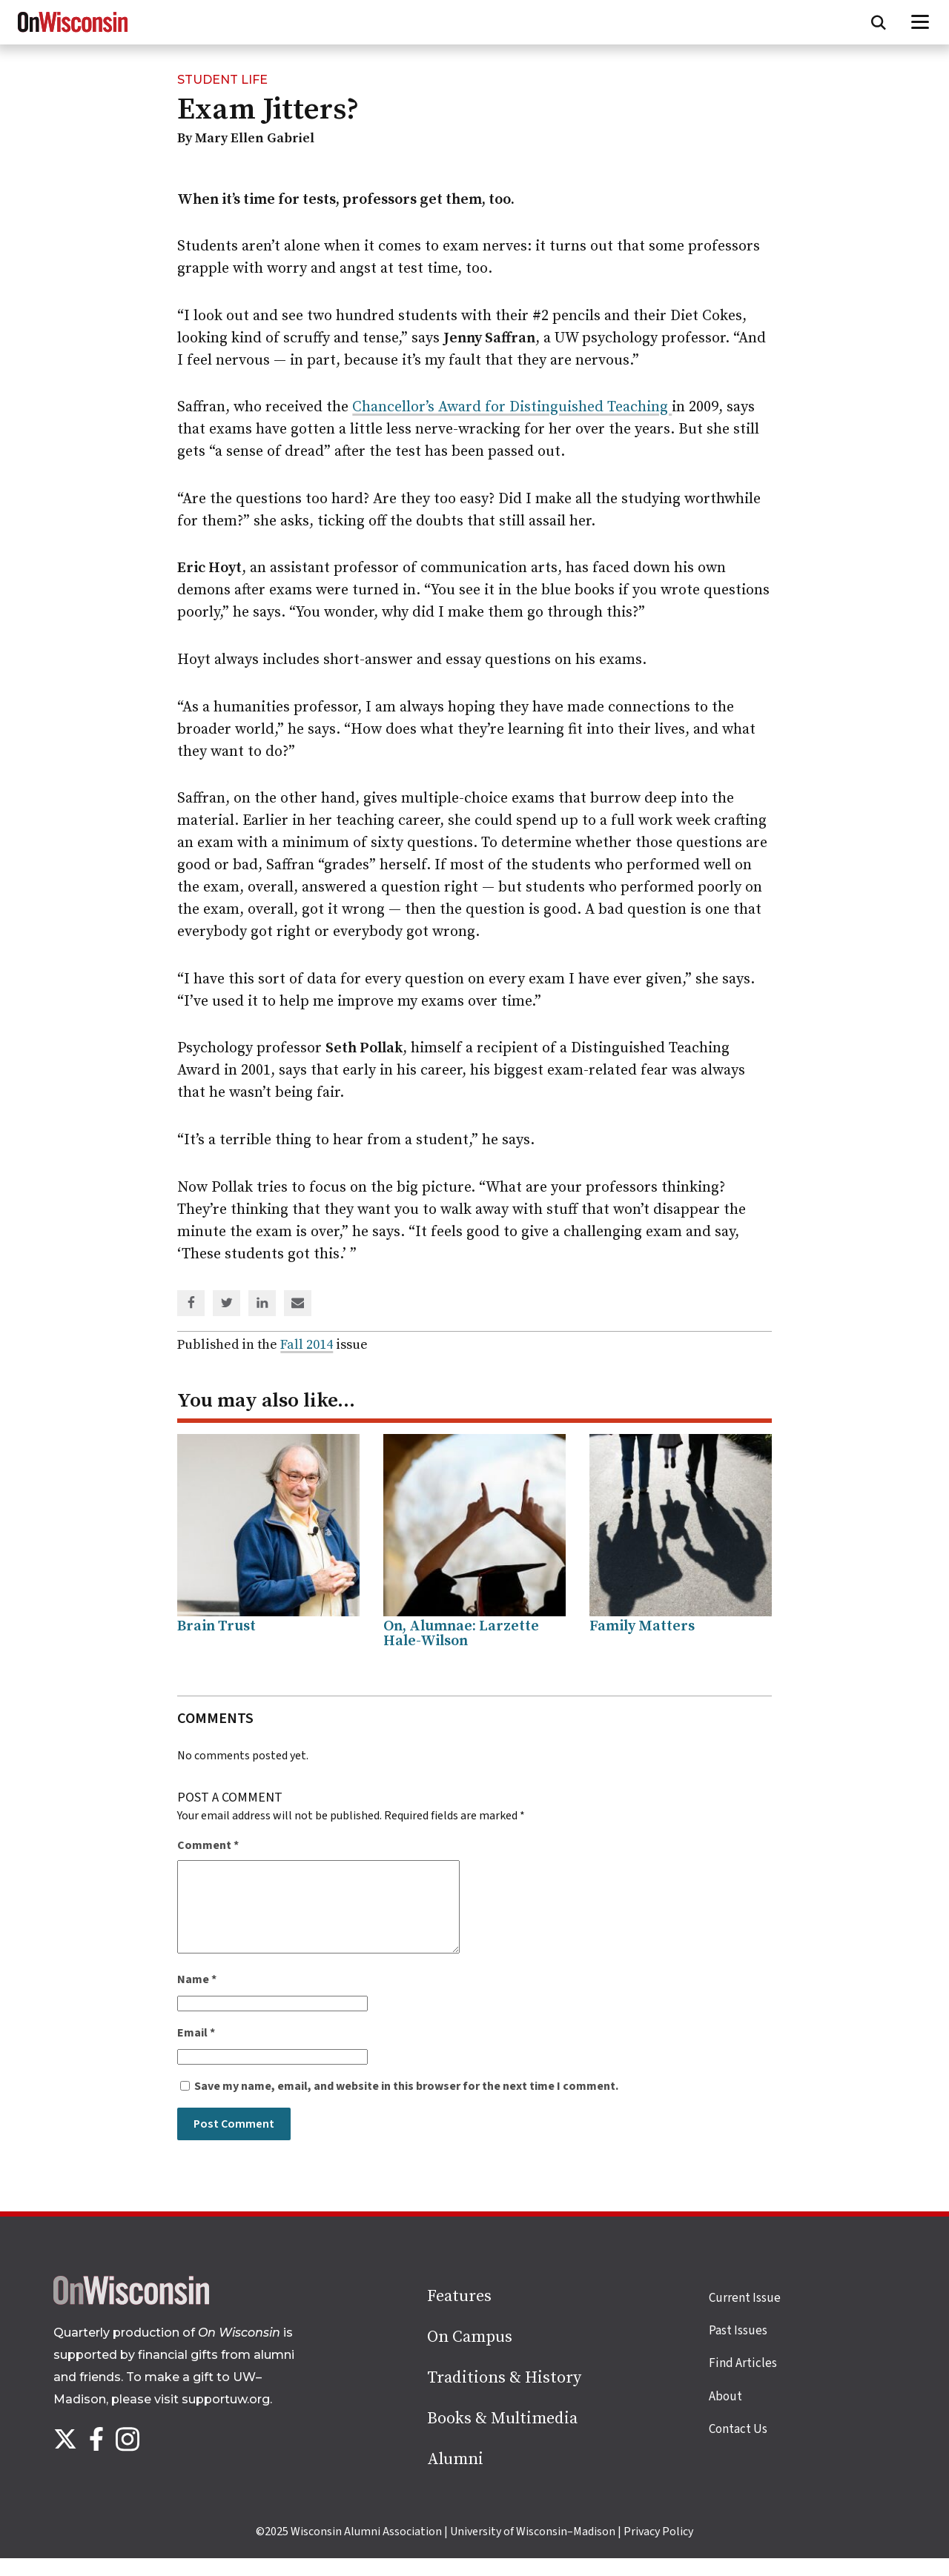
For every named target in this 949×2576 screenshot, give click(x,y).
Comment (208, 1845)
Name (196, 1997)
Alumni (455, 2477)
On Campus (469, 2355)
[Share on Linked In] (262, 1304)
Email (196, 2050)
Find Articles (743, 2381)
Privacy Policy (658, 2549)
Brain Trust (216, 1626)
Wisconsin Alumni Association (366, 2549)
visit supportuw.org (212, 2417)
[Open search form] (878, 22)
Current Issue (745, 2316)
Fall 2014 (306, 1344)
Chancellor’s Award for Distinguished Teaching (512, 407)
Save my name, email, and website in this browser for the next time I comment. (406, 2104)
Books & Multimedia (502, 2436)
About (725, 2414)
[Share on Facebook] (191, 1304)
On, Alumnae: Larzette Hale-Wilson (461, 1633)
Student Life (222, 80)
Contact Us (738, 2447)
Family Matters (642, 1626)
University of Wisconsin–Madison (532, 2549)
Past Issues (738, 2348)
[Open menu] (920, 22)
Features (459, 2314)
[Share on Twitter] (227, 1304)
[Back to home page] (131, 2319)
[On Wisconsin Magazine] (73, 33)
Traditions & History (504, 2396)
